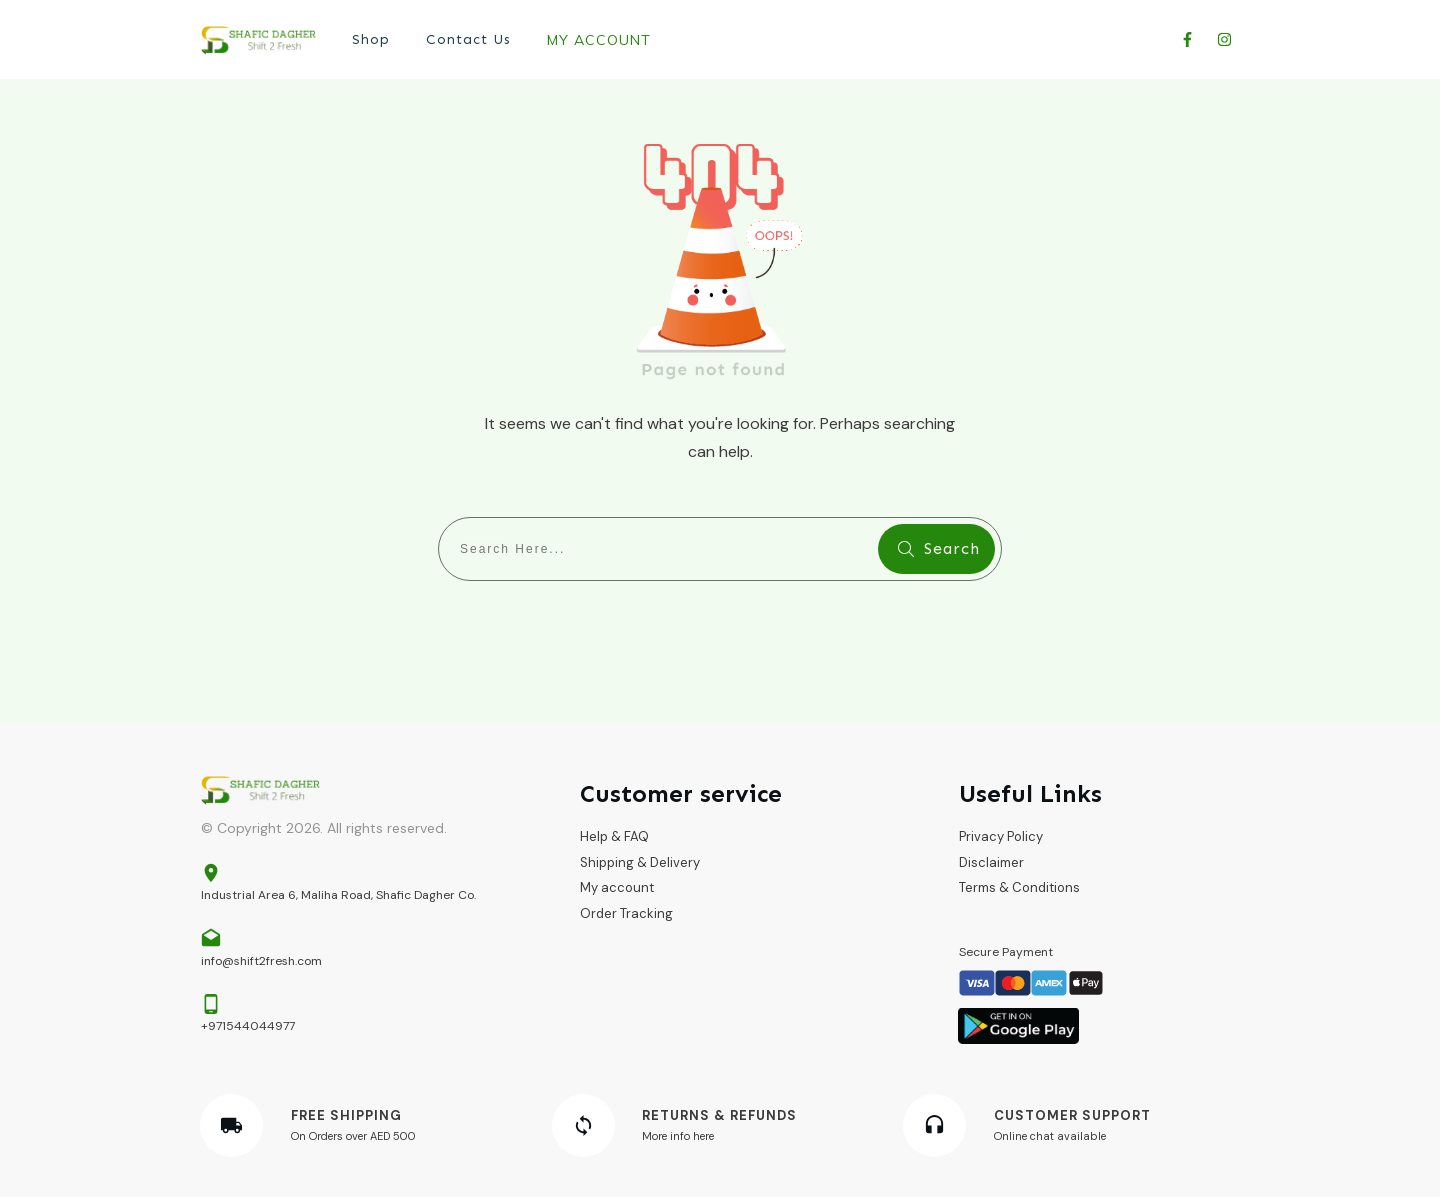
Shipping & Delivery (640, 862)
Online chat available (1050, 1136)
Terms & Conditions (1019, 887)
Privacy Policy (1001, 836)
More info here (678, 1136)
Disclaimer (991, 862)
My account (617, 887)
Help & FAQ (614, 836)
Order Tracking (626, 913)
